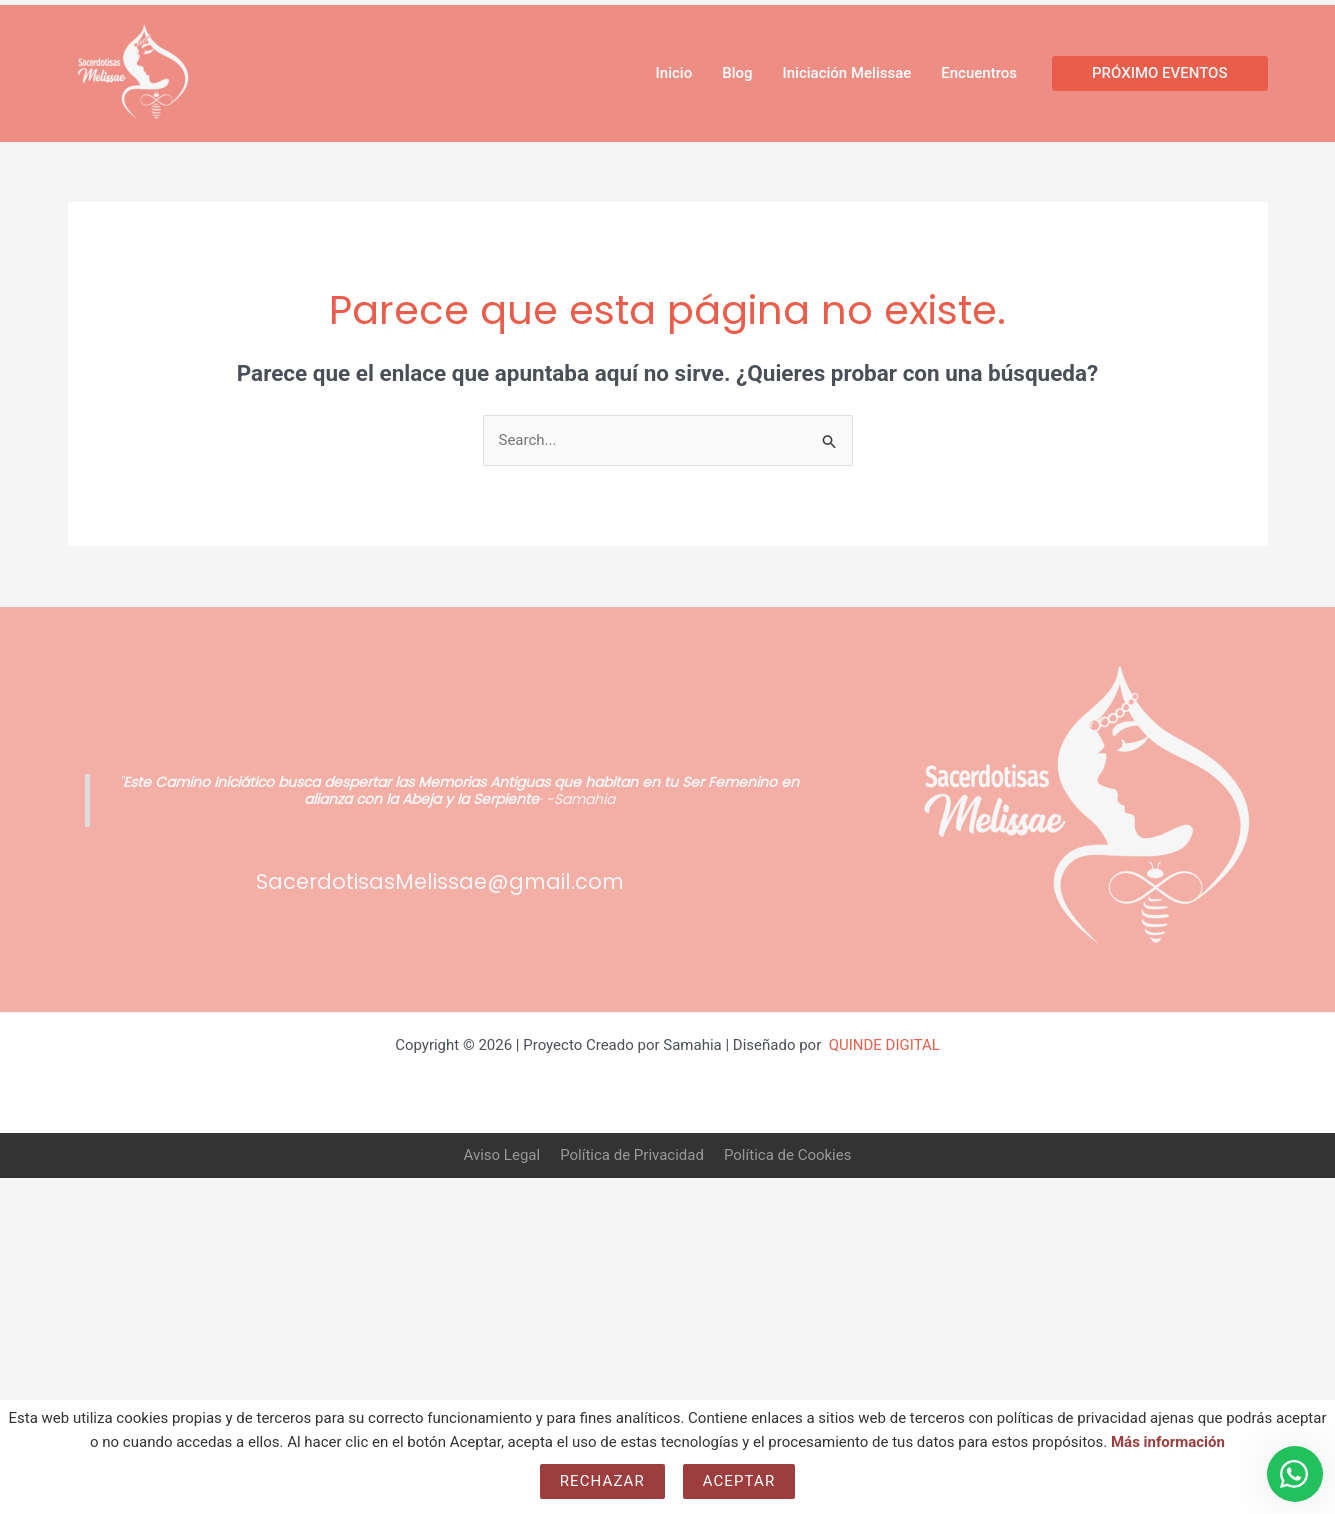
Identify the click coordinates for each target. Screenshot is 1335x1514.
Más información (1168, 1442)
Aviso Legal (502, 1155)
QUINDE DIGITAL (884, 1045)
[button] (1160, 73)
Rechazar (602, 1481)
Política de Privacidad (632, 1155)
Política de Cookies (788, 1155)
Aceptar (739, 1481)
